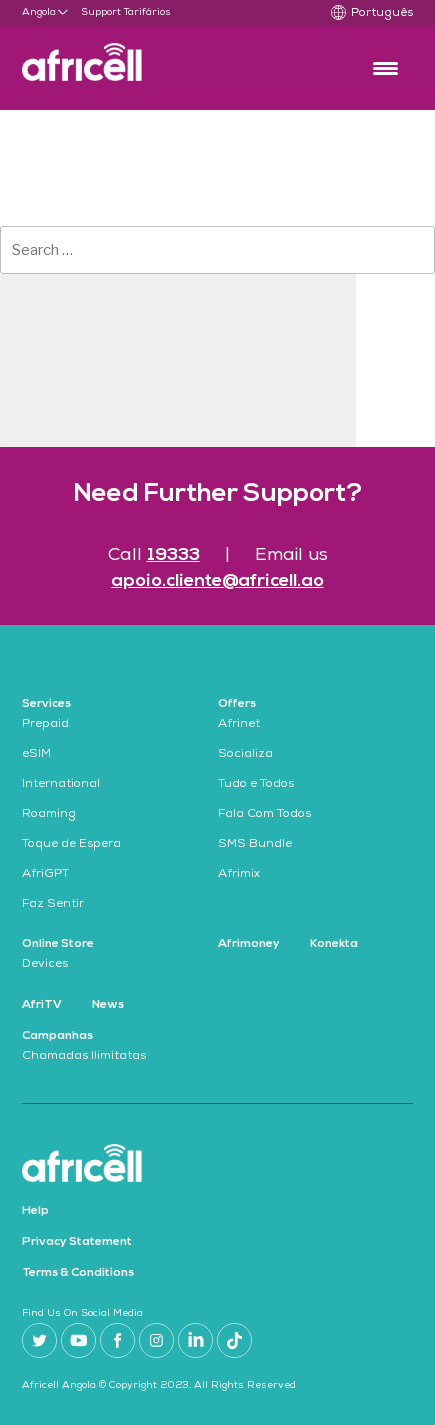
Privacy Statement (77, 1242)
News (108, 1005)
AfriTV (42, 1005)
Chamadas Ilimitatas (84, 1057)
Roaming (49, 815)
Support (101, 13)
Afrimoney (249, 944)
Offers (237, 704)
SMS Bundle (255, 845)
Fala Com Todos (264, 815)
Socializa (245, 755)
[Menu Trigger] (385, 67)
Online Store (58, 944)
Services (46, 704)
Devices (45, 965)
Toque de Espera (71, 845)
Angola (39, 13)
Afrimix (239, 875)
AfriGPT (45, 875)
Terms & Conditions (78, 1273)
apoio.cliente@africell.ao (217, 581)
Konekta (334, 944)
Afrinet (239, 725)
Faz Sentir (53, 905)
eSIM (36, 755)
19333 (173, 555)
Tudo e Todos (256, 785)
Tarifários (147, 13)
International (61, 785)
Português (382, 14)
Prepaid (45, 725)
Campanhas (57, 1036)
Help (35, 1211)
